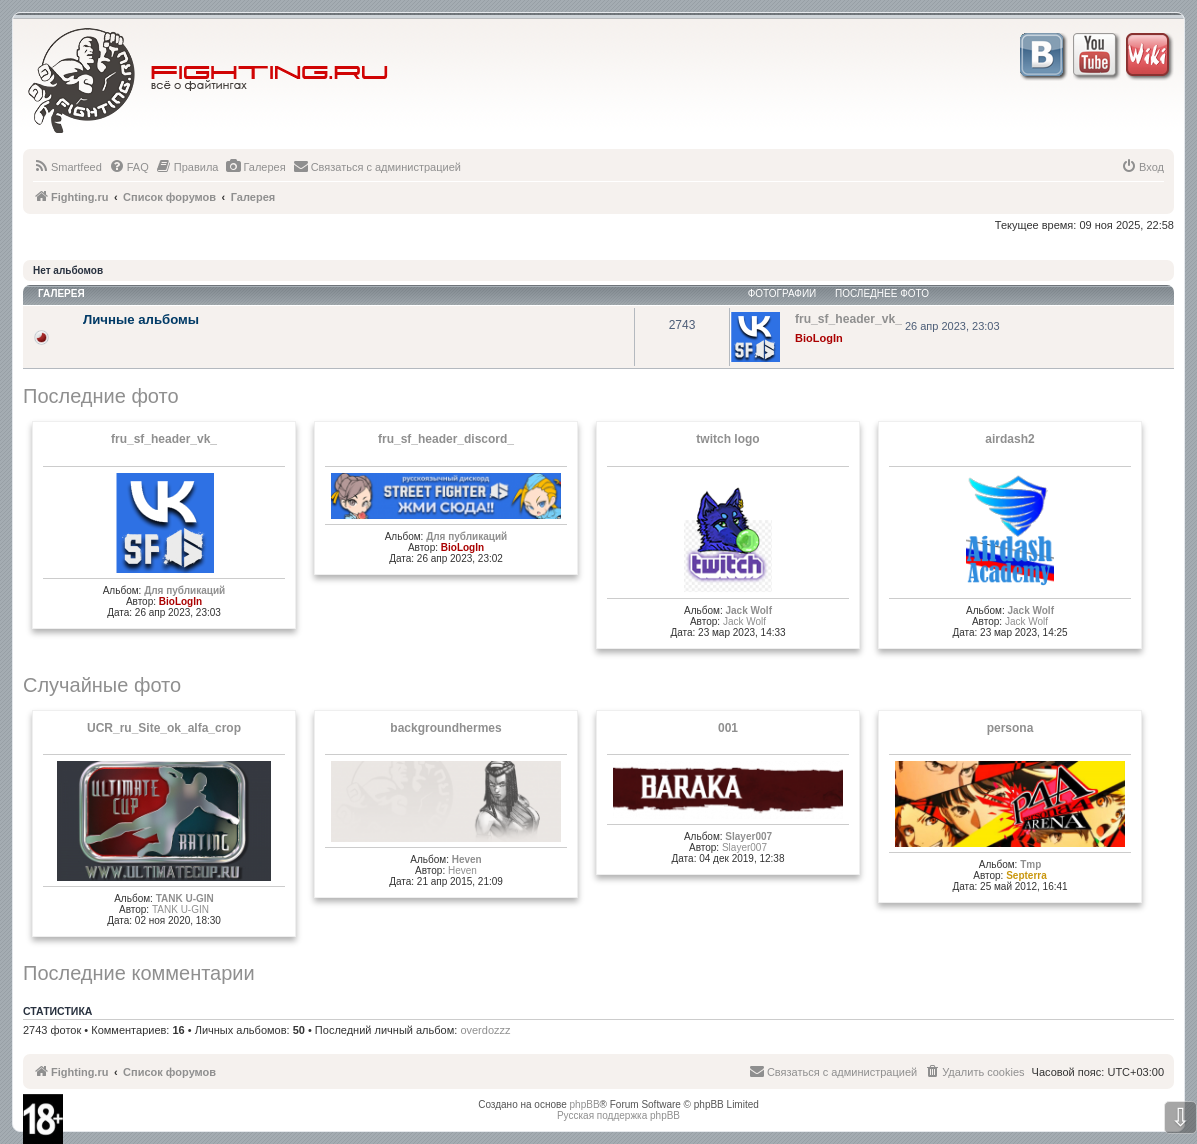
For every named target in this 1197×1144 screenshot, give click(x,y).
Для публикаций (184, 590)
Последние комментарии (139, 973)
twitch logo (727, 439)
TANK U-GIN (185, 898)
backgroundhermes (445, 728)
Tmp (1030, 864)
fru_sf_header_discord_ (446, 439)
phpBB (585, 1104)
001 (728, 728)
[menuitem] (67, 167)
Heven (467, 859)
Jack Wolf (748, 610)
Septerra (1026, 875)
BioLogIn (819, 338)
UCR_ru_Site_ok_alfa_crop (164, 728)
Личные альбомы (141, 319)
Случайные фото (102, 685)
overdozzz (485, 1030)
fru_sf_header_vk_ (164, 439)
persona (1010, 728)
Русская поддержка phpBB (618, 1115)
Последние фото (101, 396)
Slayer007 (748, 836)
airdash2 (1009, 439)
